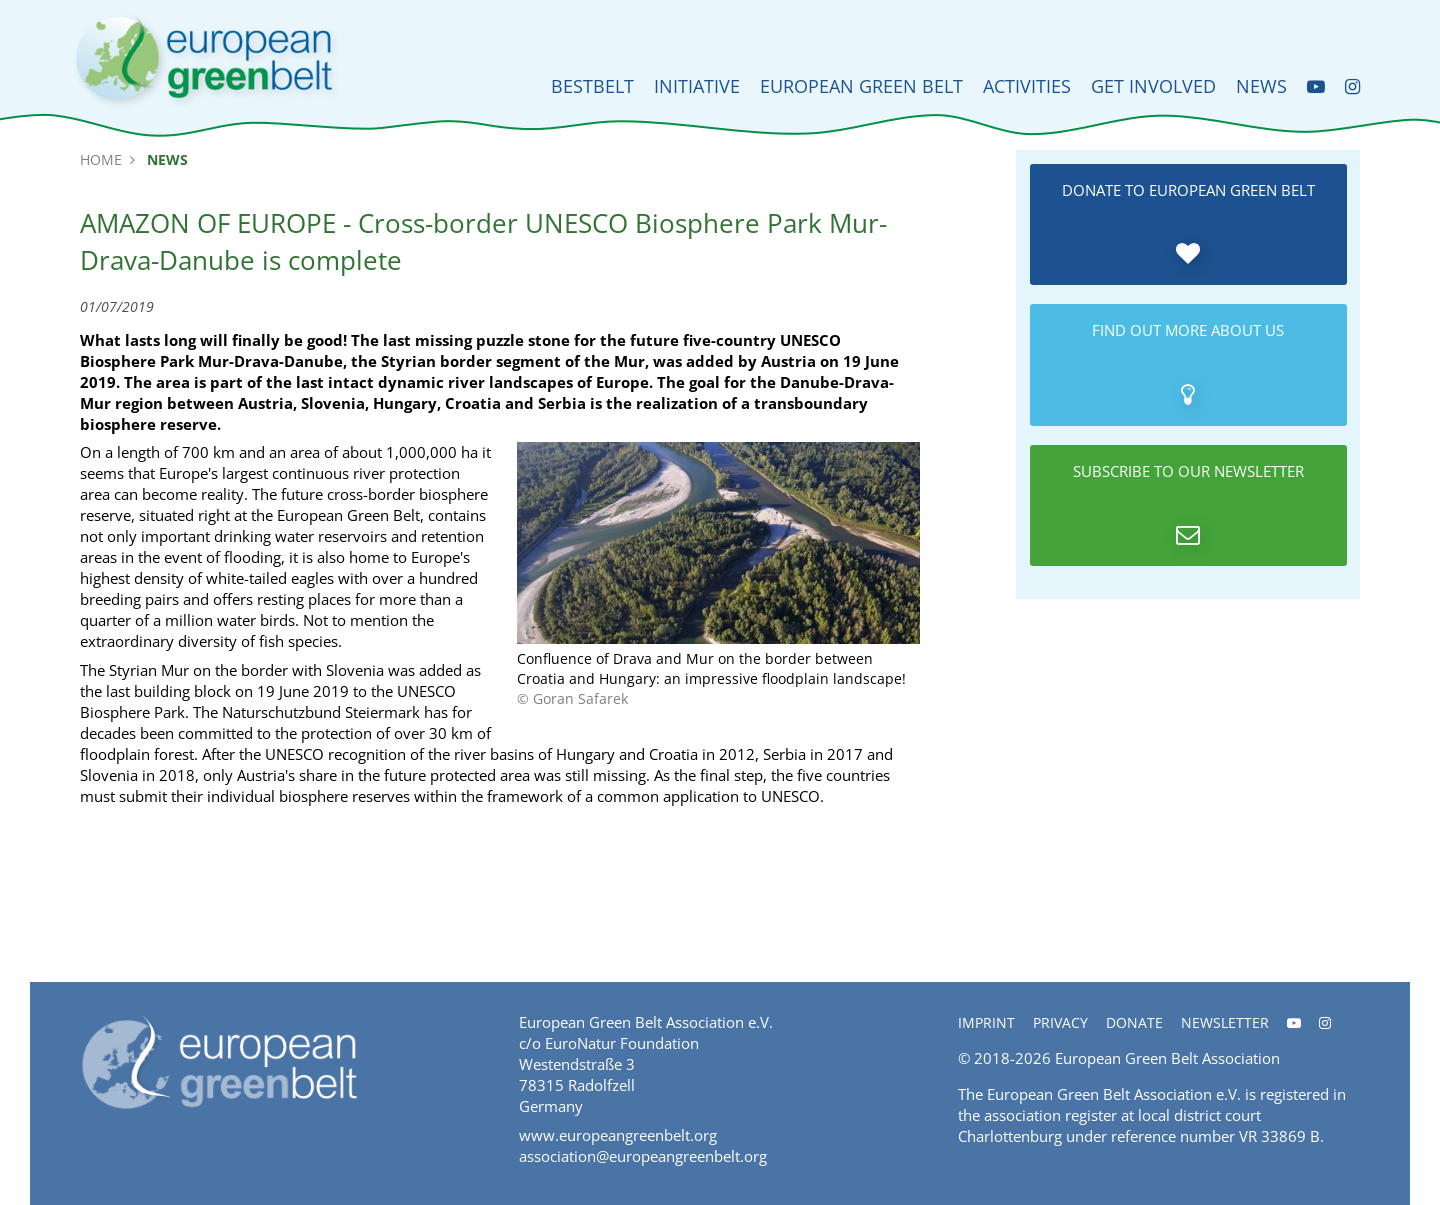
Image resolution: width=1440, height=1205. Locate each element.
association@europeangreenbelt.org (643, 1156)
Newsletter (1225, 1022)
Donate (1134, 1022)
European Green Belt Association (1167, 1058)
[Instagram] (1352, 86)
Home (101, 159)
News (1261, 86)
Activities (1027, 86)
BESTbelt (592, 86)
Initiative (697, 86)
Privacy (1060, 1022)
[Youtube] (1316, 86)
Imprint (986, 1022)
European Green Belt (861, 86)
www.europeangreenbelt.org (618, 1135)
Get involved (1153, 86)
